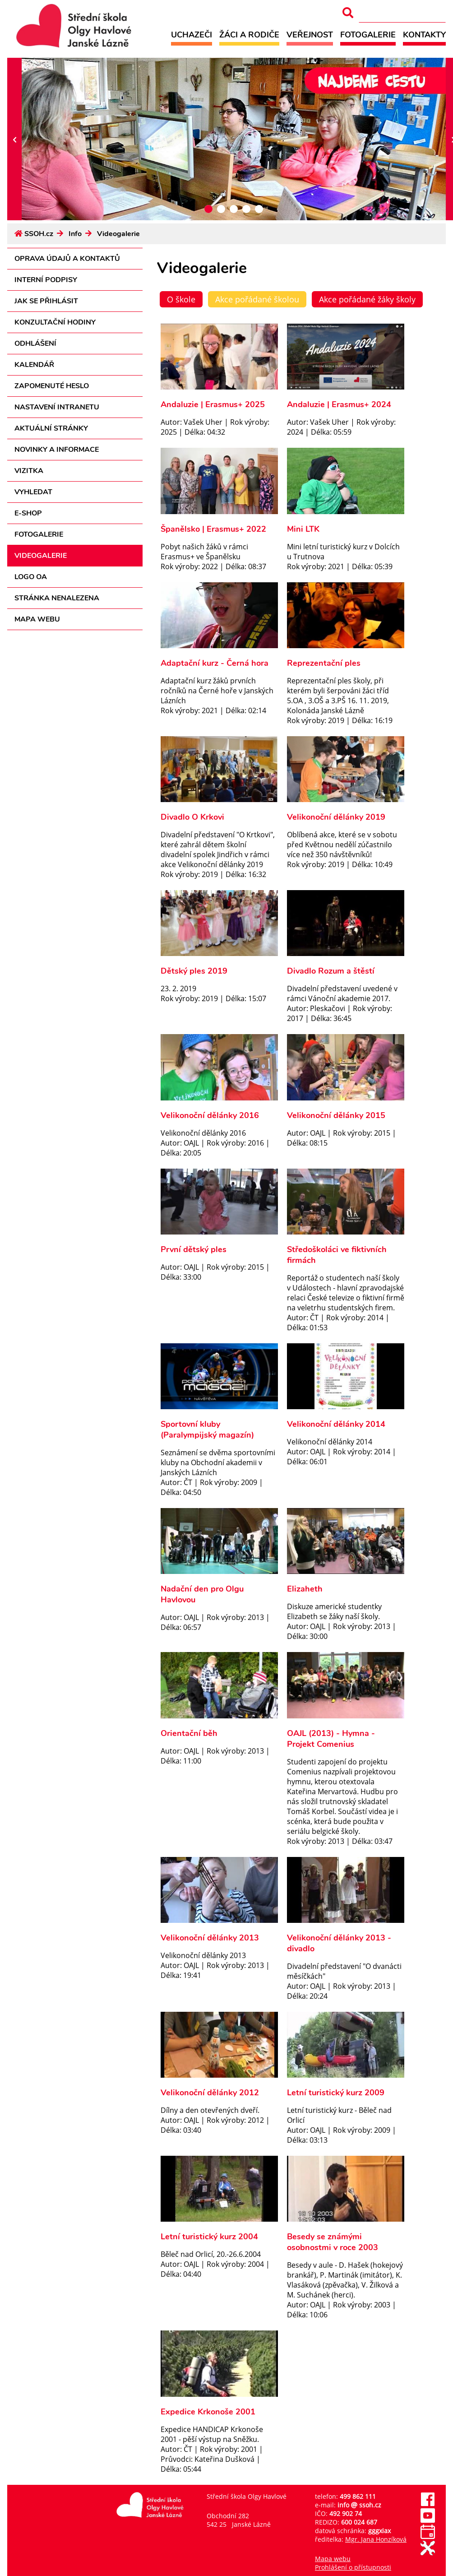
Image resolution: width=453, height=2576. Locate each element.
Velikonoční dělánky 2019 (336, 817)
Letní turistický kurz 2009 (335, 2092)
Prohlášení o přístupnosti (353, 2567)
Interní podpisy (45, 280)
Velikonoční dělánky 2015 (336, 1115)
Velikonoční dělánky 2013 (210, 1937)
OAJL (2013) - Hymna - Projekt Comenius (331, 1739)
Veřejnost (310, 34)
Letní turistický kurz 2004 (209, 2236)
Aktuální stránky (51, 428)
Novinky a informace (56, 450)
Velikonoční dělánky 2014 (336, 1424)
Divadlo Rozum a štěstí (330, 970)
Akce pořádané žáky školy (367, 299)
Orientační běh (189, 1733)
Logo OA (30, 577)
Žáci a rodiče (249, 34)
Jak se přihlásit (46, 301)
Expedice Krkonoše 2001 (208, 2411)
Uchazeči (191, 34)
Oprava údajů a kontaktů (67, 259)
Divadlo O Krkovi (192, 817)
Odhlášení (35, 343)
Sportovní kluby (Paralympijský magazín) (207, 1429)
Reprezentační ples (324, 663)
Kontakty (424, 34)
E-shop (28, 513)
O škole (181, 299)
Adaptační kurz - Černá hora (214, 663)
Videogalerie (118, 234)
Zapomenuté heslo (51, 386)
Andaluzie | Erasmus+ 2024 (339, 404)
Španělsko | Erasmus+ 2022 (213, 529)
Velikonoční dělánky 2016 (210, 1115)
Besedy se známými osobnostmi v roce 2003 (332, 2242)
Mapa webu (37, 619)
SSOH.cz (38, 234)
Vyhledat (33, 492)
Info (75, 234)
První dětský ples (193, 1249)
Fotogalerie (368, 34)
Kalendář (34, 365)
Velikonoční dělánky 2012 (210, 2092)
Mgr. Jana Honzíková (376, 2539)
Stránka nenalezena (56, 598)
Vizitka (28, 471)
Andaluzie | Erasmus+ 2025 (213, 404)
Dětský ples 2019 (194, 970)
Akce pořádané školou (257, 299)
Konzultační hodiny (55, 322)
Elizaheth (305, 1588)
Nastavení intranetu (56, 407)
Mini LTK (303, 529)
